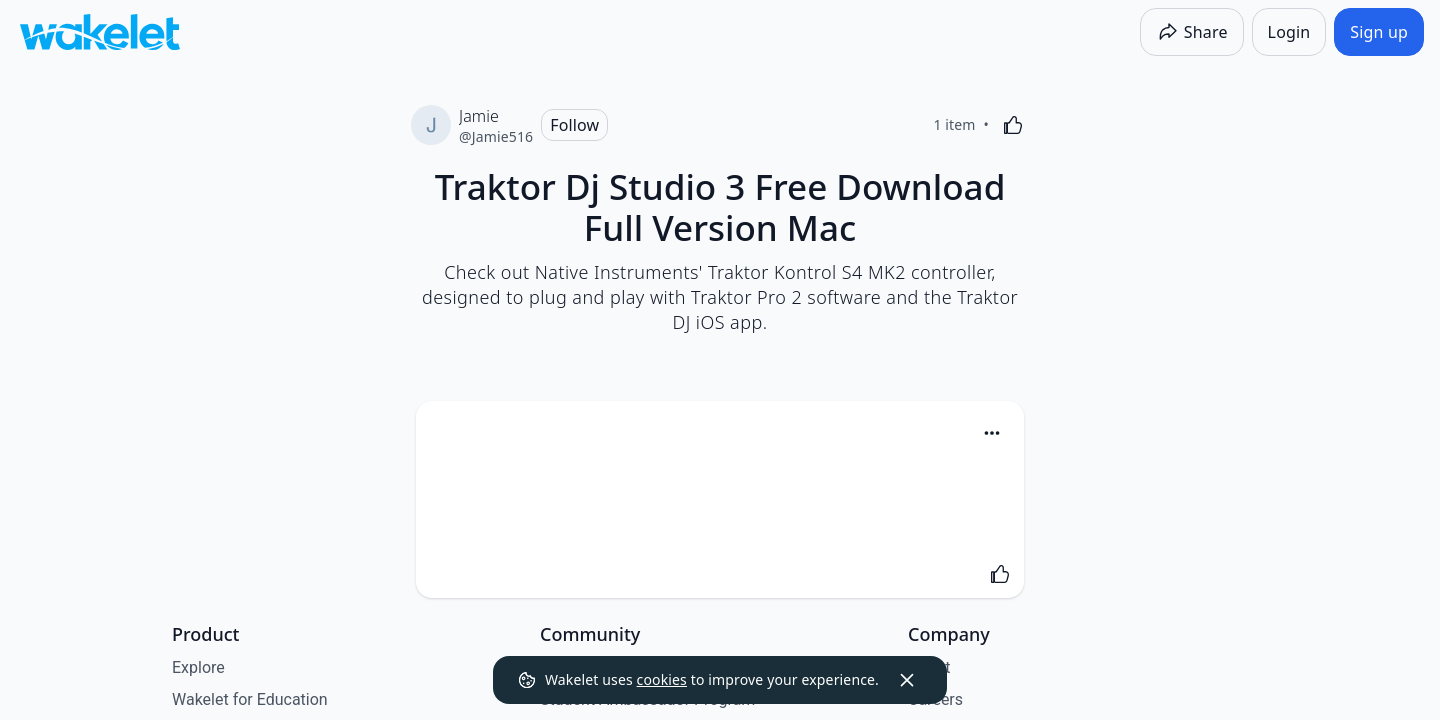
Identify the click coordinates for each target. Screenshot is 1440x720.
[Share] (1192, 32)
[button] (992, 434)
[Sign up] (1379, 32)
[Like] (1013, 125)
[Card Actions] (992, 433)
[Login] (1289, 32)
